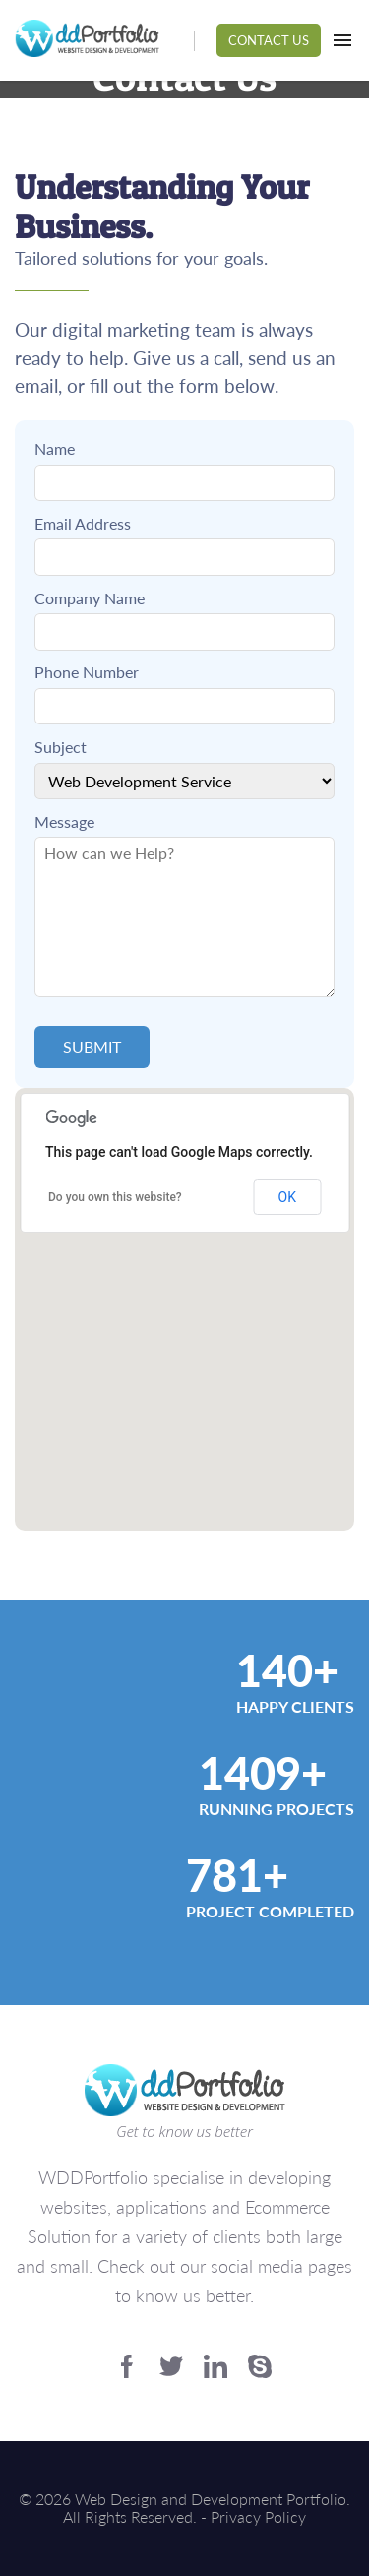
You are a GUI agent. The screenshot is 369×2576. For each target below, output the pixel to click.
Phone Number (86, 672)
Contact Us (268, 40)
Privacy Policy (258, 2516)
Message (64, 822)
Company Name (89, 598)
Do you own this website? (115, 1197)
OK (287, 1197)
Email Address (82, 524)
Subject (60, 747)
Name (54, 449)
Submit (92, 1046)
